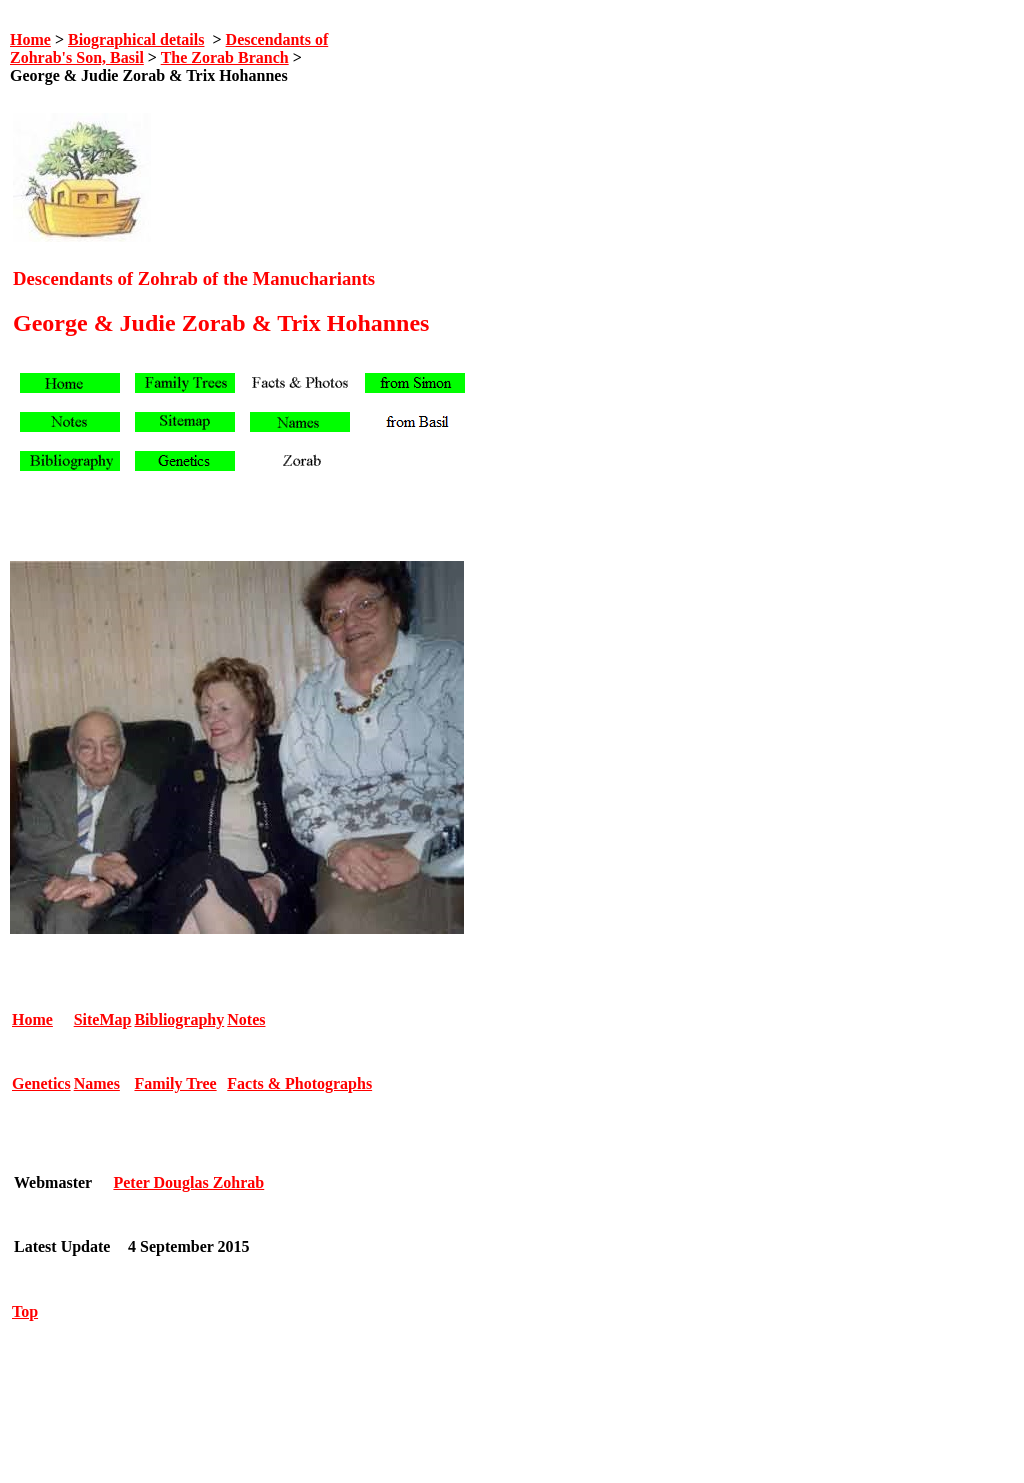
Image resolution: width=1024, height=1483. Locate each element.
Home (30, 39)
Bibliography (179, 1019)
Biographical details (136, 39)
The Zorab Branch (225, 57)
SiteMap (103, 1019)
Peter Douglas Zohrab (188, 1182)
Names (97, 1083)
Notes (246, 1019)
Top (25, 1311)
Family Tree (175, 1083)
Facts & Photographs (299, 1083)
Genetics (41, 1083)
